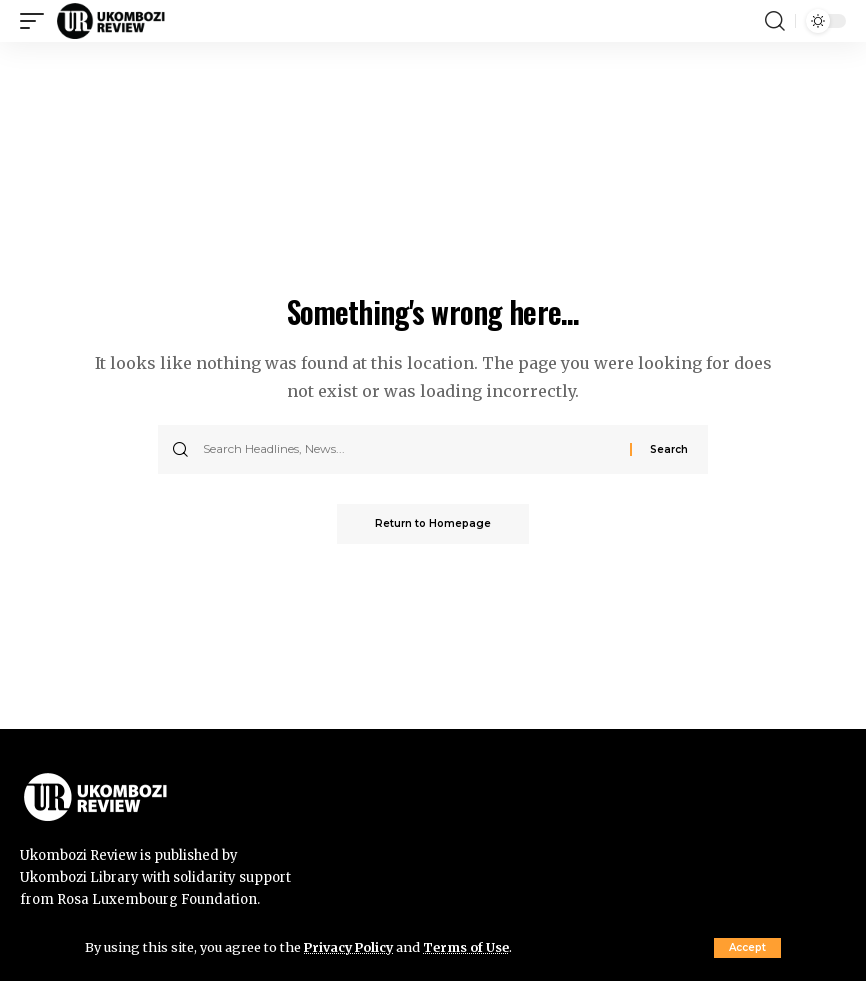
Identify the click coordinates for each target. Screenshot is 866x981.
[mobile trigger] (37, 21)
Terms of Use (471, 947)
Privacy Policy (351, 947)
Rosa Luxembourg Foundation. (158, 899)
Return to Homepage (433, 523)
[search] (775, 21)
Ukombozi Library (81, 877)
